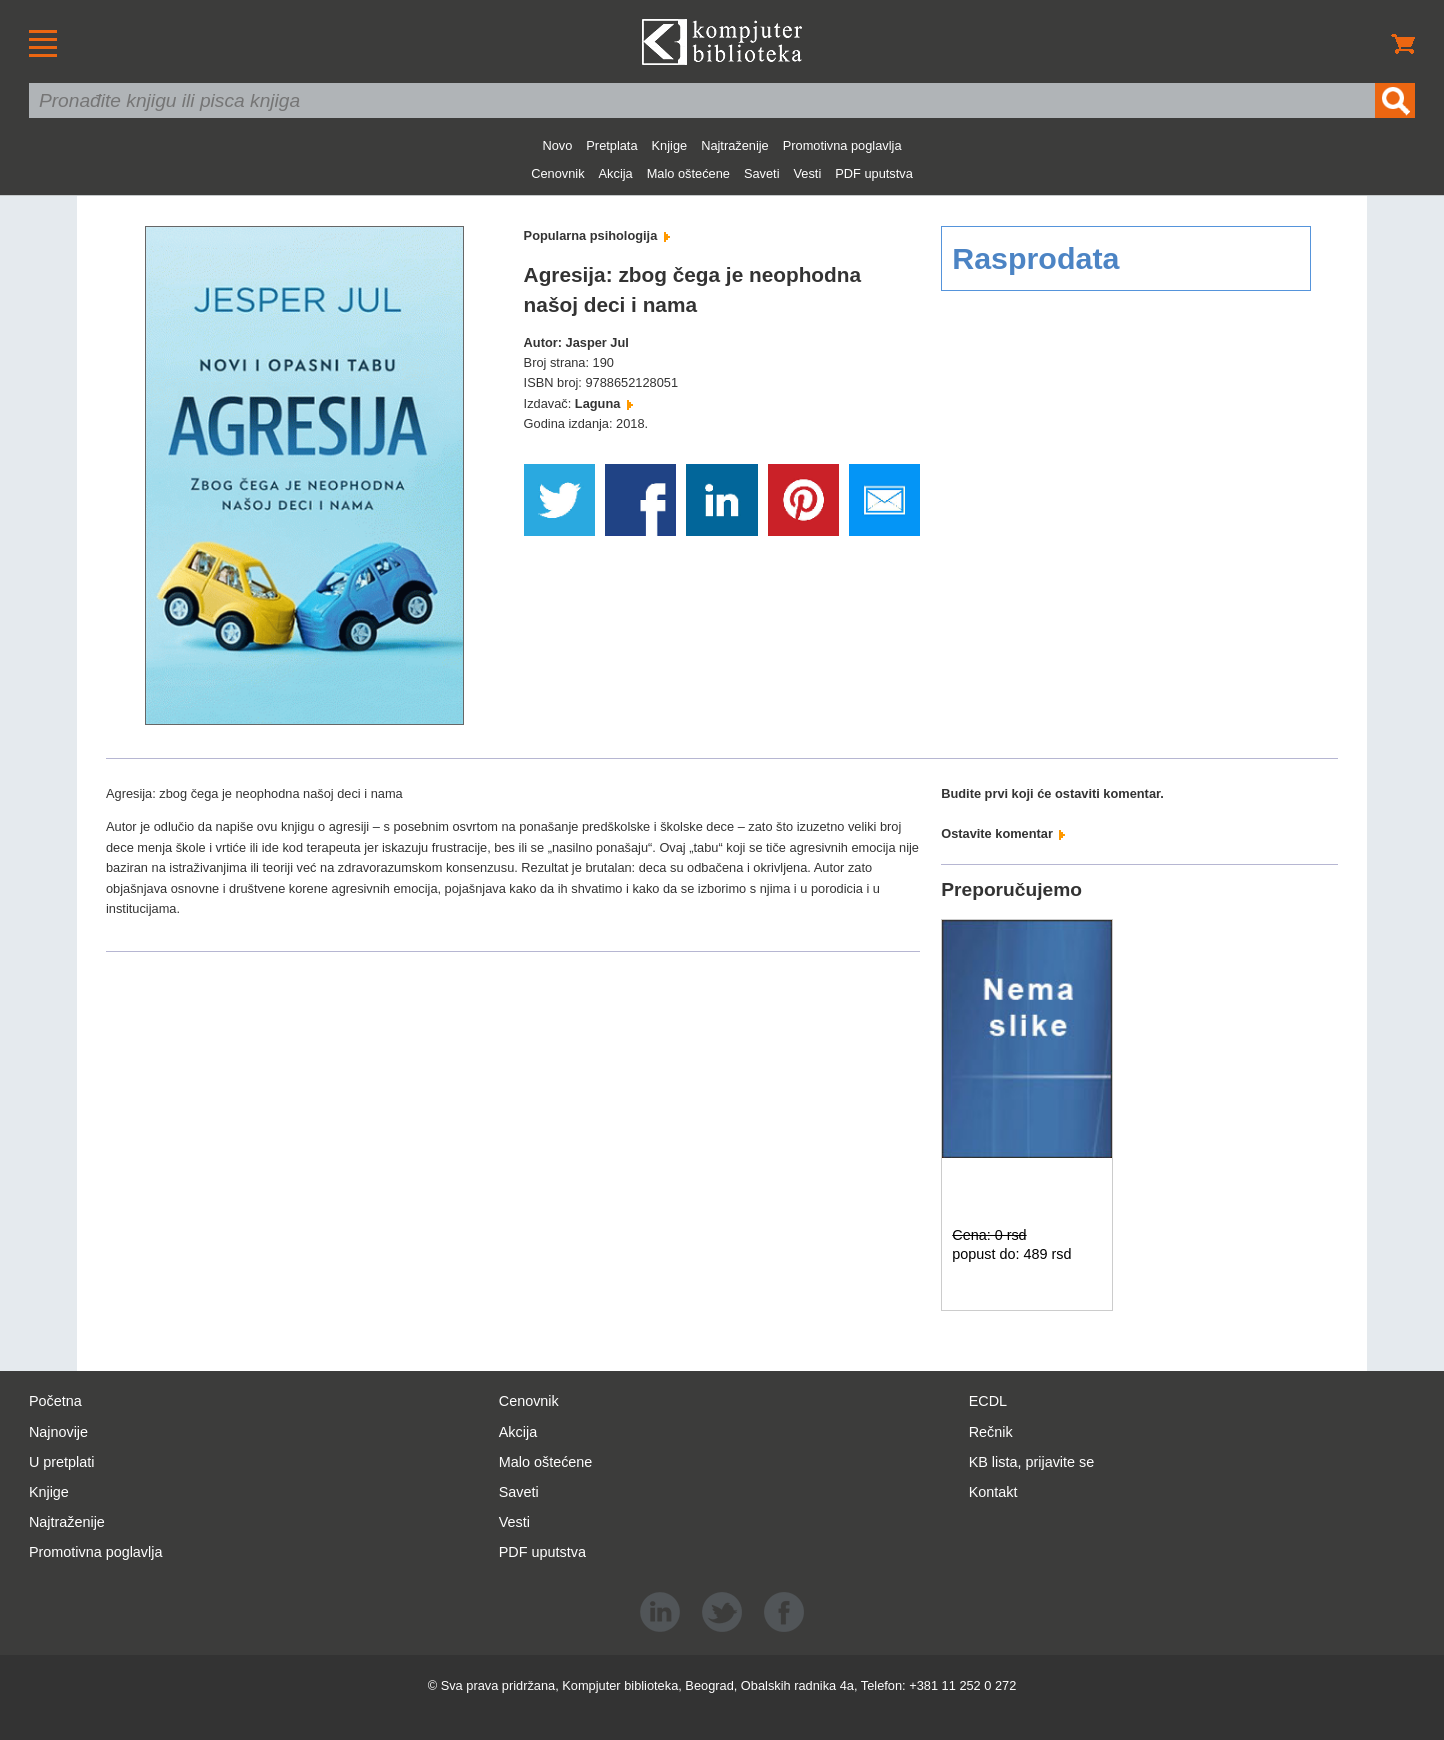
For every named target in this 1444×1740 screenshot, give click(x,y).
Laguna (604, 403)
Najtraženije (735, 145)
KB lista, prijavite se (1032, 1462)
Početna (55, 1401)
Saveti (762, 173)
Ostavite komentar (1003, 833)
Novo (557, 145)
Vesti (808, 173)
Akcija (616, 173)
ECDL (988, 1401)
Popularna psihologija (597, 235)
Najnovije (58, 1432)
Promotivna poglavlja (842, 145)
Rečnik (991, 1432)
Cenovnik (557, 173)
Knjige (670, 145)
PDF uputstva (874, 173)
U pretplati (62, 1462)
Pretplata (611, 145)
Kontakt (993, 1492)
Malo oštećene (688, 173)
